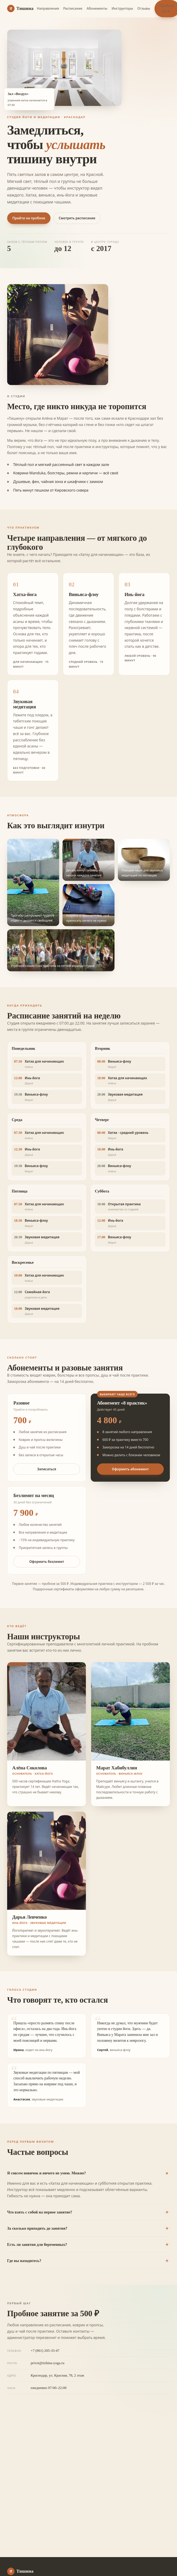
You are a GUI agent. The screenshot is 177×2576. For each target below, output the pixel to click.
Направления (48, 8)
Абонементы (97, 8)
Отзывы (143, 8)
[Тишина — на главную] (20, 8)
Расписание (72, 8)
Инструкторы (122, 8)
